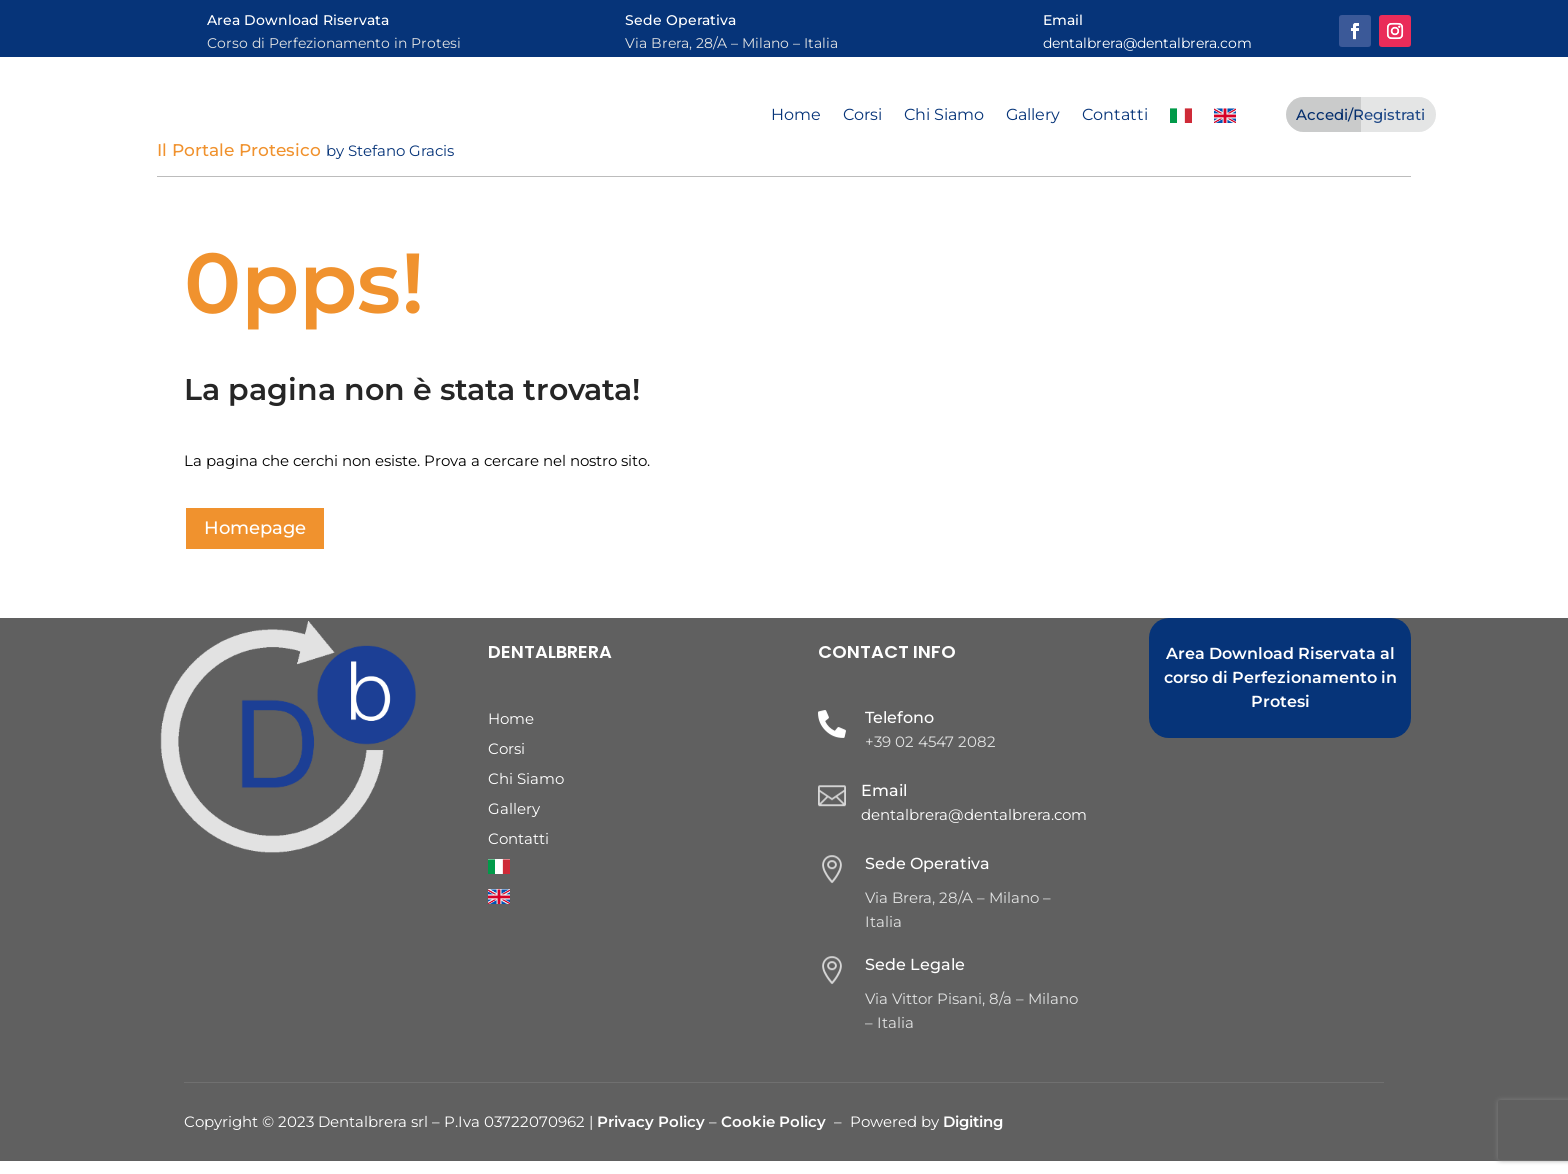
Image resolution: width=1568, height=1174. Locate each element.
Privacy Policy (653, 1134)
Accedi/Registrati (1360, 114)
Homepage (255, 541)
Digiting (973, 1134)
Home (796, 116)
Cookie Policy (773, 1134)
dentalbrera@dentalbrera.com (1147, 43)
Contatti (1115, 116)
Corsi (862, 116)
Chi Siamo (944, 116)
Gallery (1033, 116)
